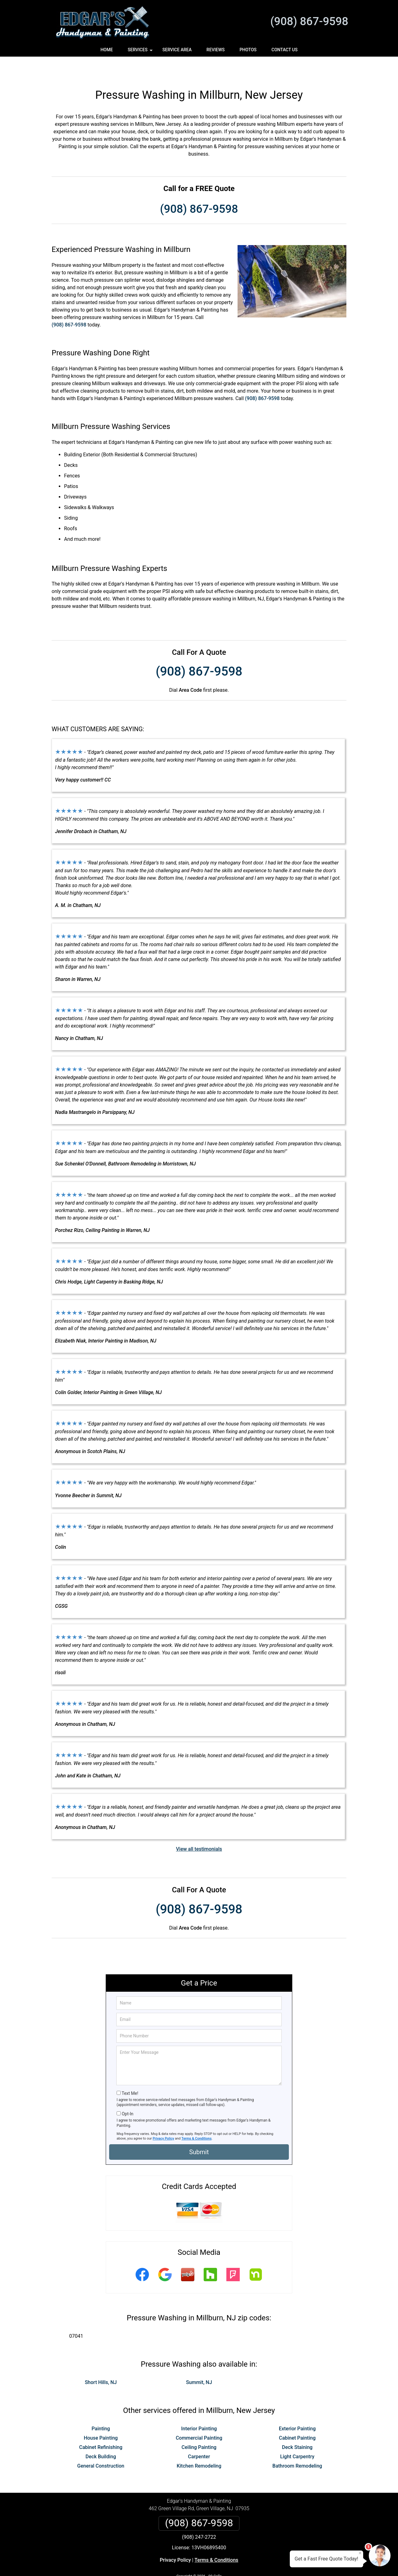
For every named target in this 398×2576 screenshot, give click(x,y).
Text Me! (130, 2072)
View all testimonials (199, 1828)
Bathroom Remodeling (297, 2445)
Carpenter (199, 2436)
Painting (100, 2408)
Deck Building (101, 2436)
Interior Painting (199, 2408)
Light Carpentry (297, 2436)
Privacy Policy (163, 2118)
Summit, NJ (199, 2361)
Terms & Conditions (197, 2118)
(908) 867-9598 (309, 21)
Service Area (177, 49)
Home (106, 49)
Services (141, 52)
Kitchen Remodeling (199, 2445)
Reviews (215, 49)
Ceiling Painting (199, 2426)
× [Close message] (360, 2553)
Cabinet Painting (297, 2417)
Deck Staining (297, 2426)
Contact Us (284, 49)
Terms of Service (244, 2563)
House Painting (101, 2417)
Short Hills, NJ (101, 2361)
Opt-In (127, 2092)
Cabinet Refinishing (100, 2426)
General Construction (100, 2445)
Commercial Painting (199, 2417)
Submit (199, 2131)
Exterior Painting (297, 2408)
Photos (248, 49)
